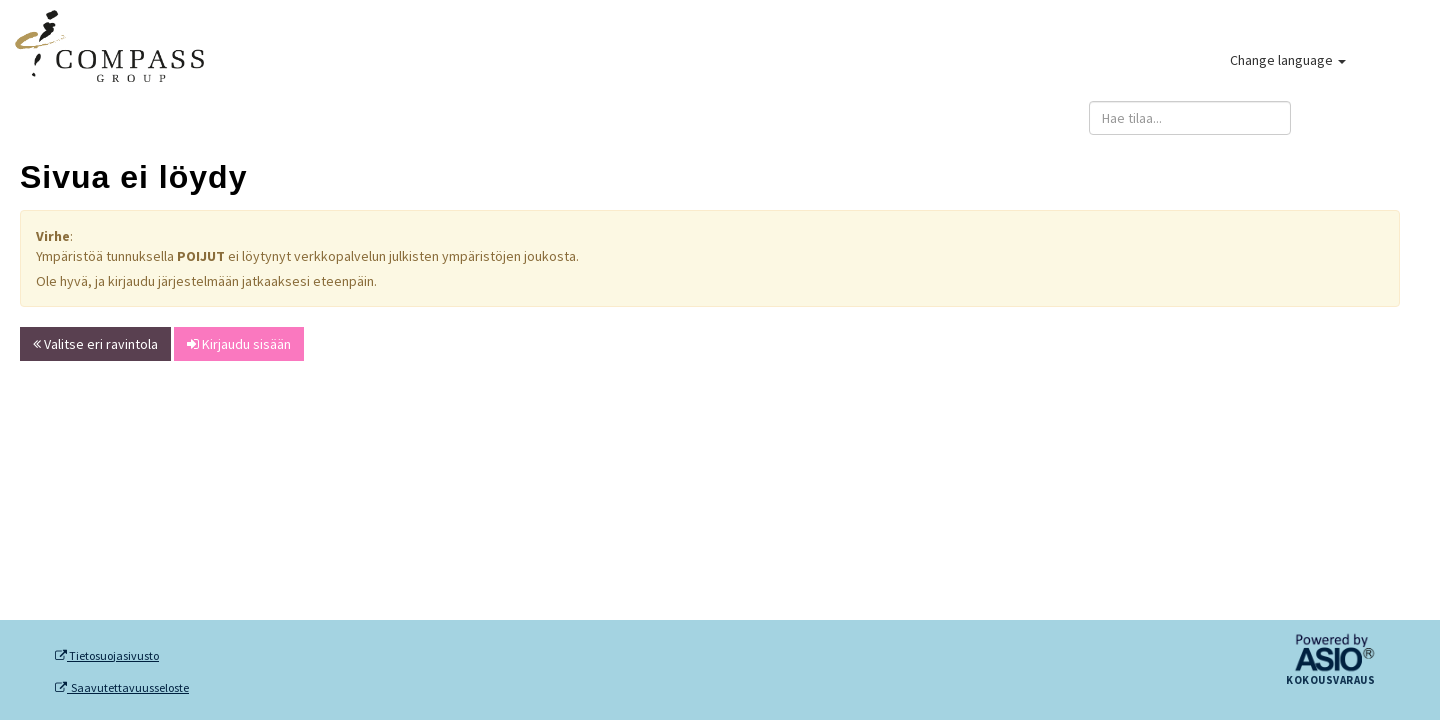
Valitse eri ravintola (95, 344)
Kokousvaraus (1330, 681)
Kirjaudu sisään (1365, 118)
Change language (1288, 60)
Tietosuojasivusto (107, 656)
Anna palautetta (1002, 118)
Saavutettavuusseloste (122, 688)
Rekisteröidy (844, 118)
